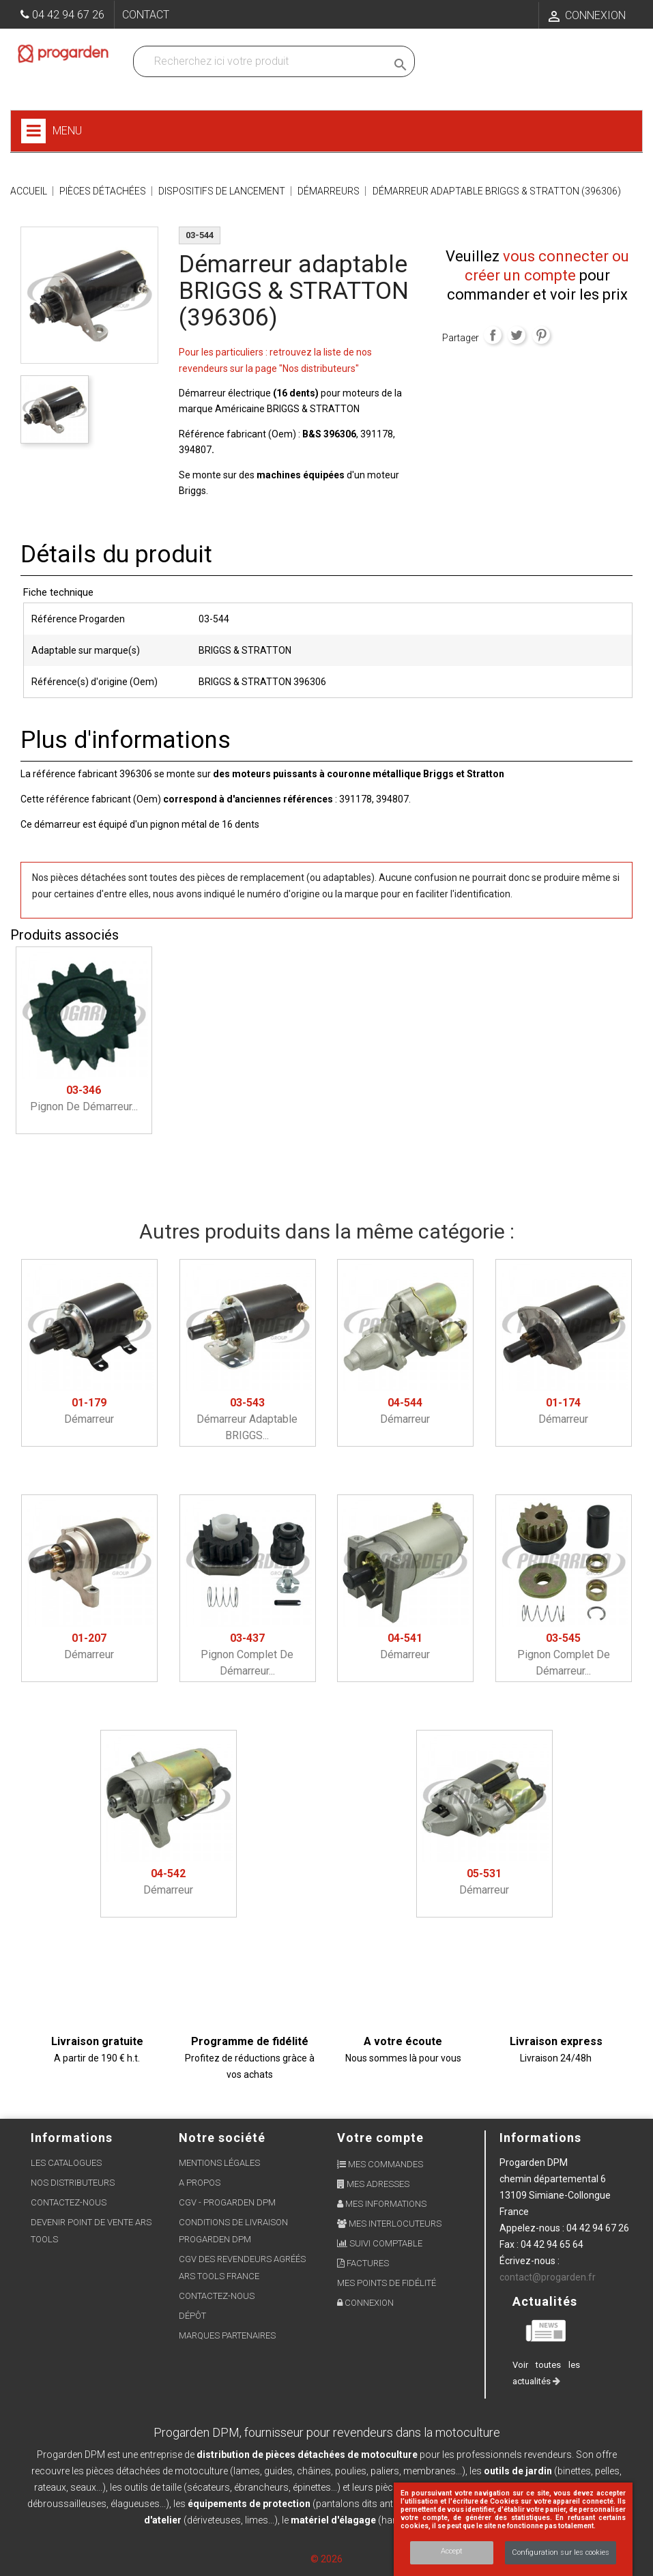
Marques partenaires (227, 2335)
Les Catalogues (66, 2163)
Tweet (516, 335)
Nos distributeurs (73, 2182)
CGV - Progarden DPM (227, 2202)
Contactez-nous (68, 2202)
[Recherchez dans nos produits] (263, 61)
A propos (199, 2182)
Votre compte (380, 2137)
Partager (493, 335)
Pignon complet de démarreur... (247, 1654)
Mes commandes (380, 2164)
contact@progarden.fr (547, 2277)
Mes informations (381, 2204)
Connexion (365, 2303)
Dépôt (192, 2316)
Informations (540, 2137)
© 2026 (326, 2558)
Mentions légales (219, 2163)
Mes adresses (373, 2184)
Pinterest (541, 335)
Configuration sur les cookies (560, 2552)
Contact (145, 14)
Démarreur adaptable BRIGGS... (247, 1419)
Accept (452, 2551)
